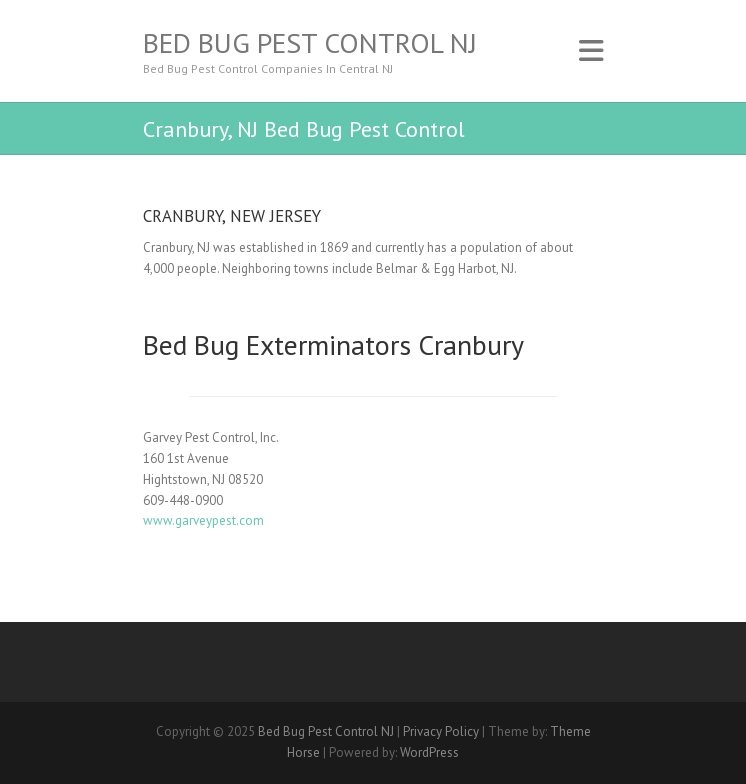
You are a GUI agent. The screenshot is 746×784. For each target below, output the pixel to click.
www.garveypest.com (203, 520)
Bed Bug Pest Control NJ (310, 43)
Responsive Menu (591, 50)
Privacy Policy (441, 731)
